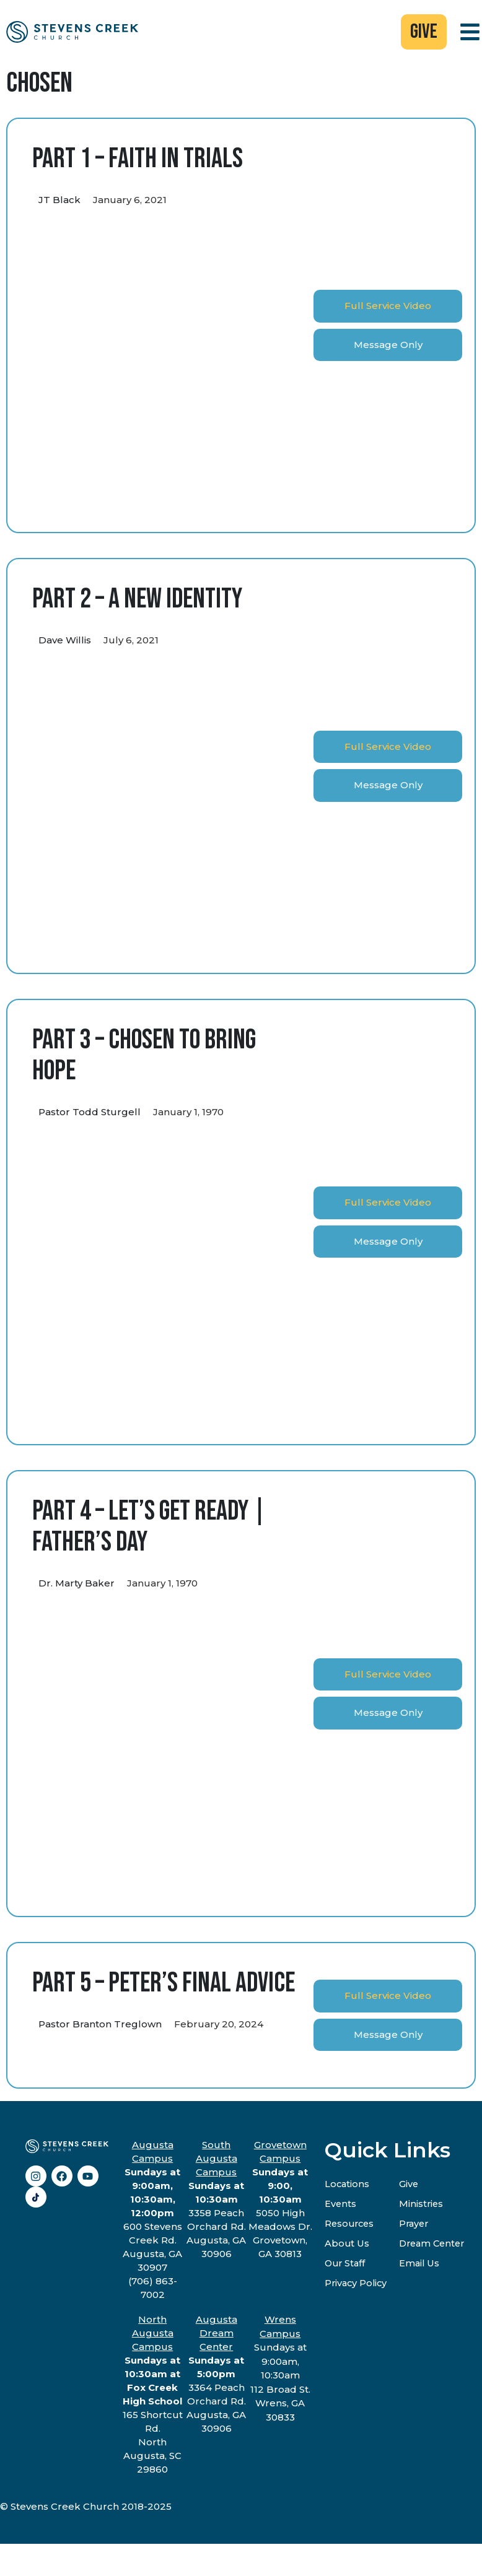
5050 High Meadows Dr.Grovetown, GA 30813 (280, 2200)
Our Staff (346, 2264)
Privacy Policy (357, 2284)
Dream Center (437, 2244)
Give (412, 2185)
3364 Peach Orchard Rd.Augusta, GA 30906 (216, 2375)
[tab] (387, 306)
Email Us (423, 2264)
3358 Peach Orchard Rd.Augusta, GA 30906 (216, 2200)
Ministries (424, 2205)
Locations (347, 2185)
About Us (347, 2244)
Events (341, 2205)
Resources (351, 2224)
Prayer (418, 2224)
